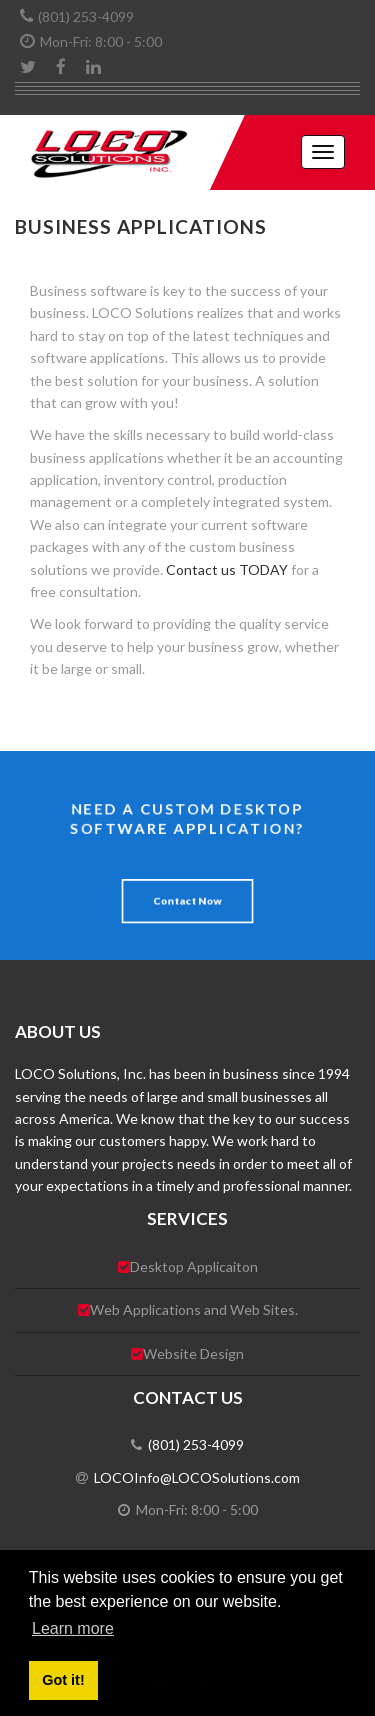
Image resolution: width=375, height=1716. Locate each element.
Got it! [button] (63, 1680)
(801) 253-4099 (86, 16)
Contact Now (187, 899)
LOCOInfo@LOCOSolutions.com (194, 1477)
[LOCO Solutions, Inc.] (109, 152)
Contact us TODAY (227, 569)
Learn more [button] (73, 1628)
